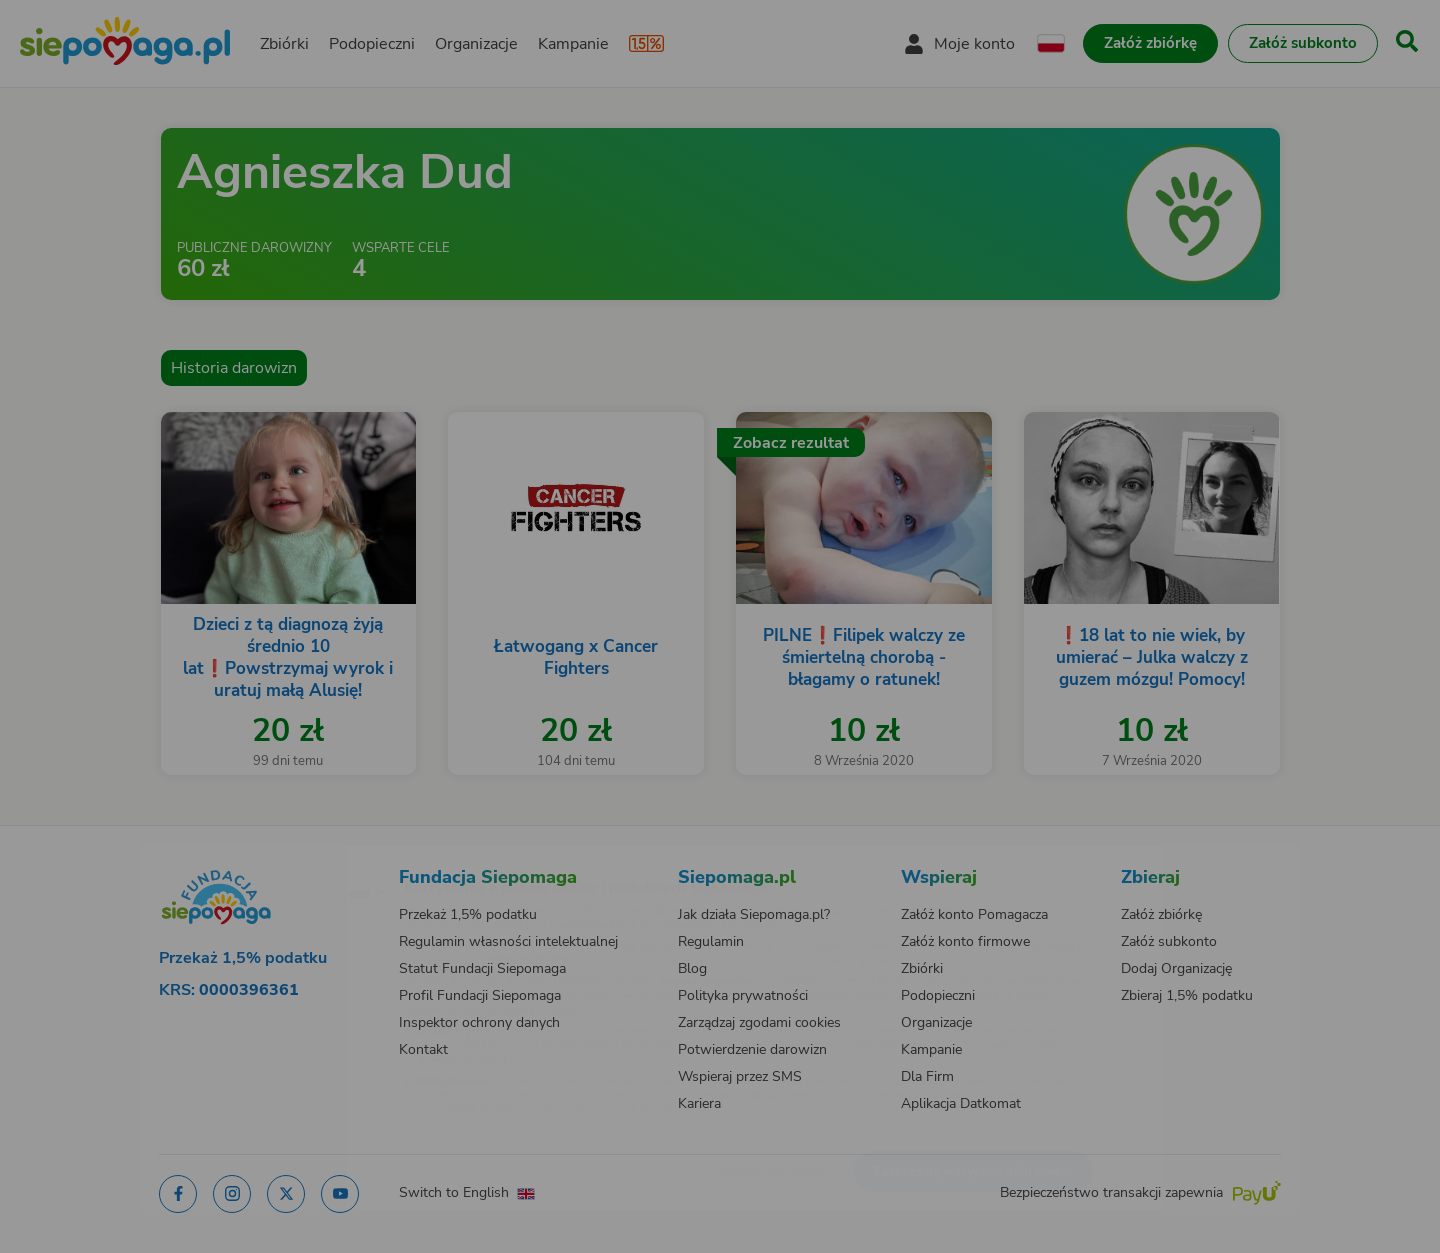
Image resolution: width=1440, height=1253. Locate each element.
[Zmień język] (281, 858)
